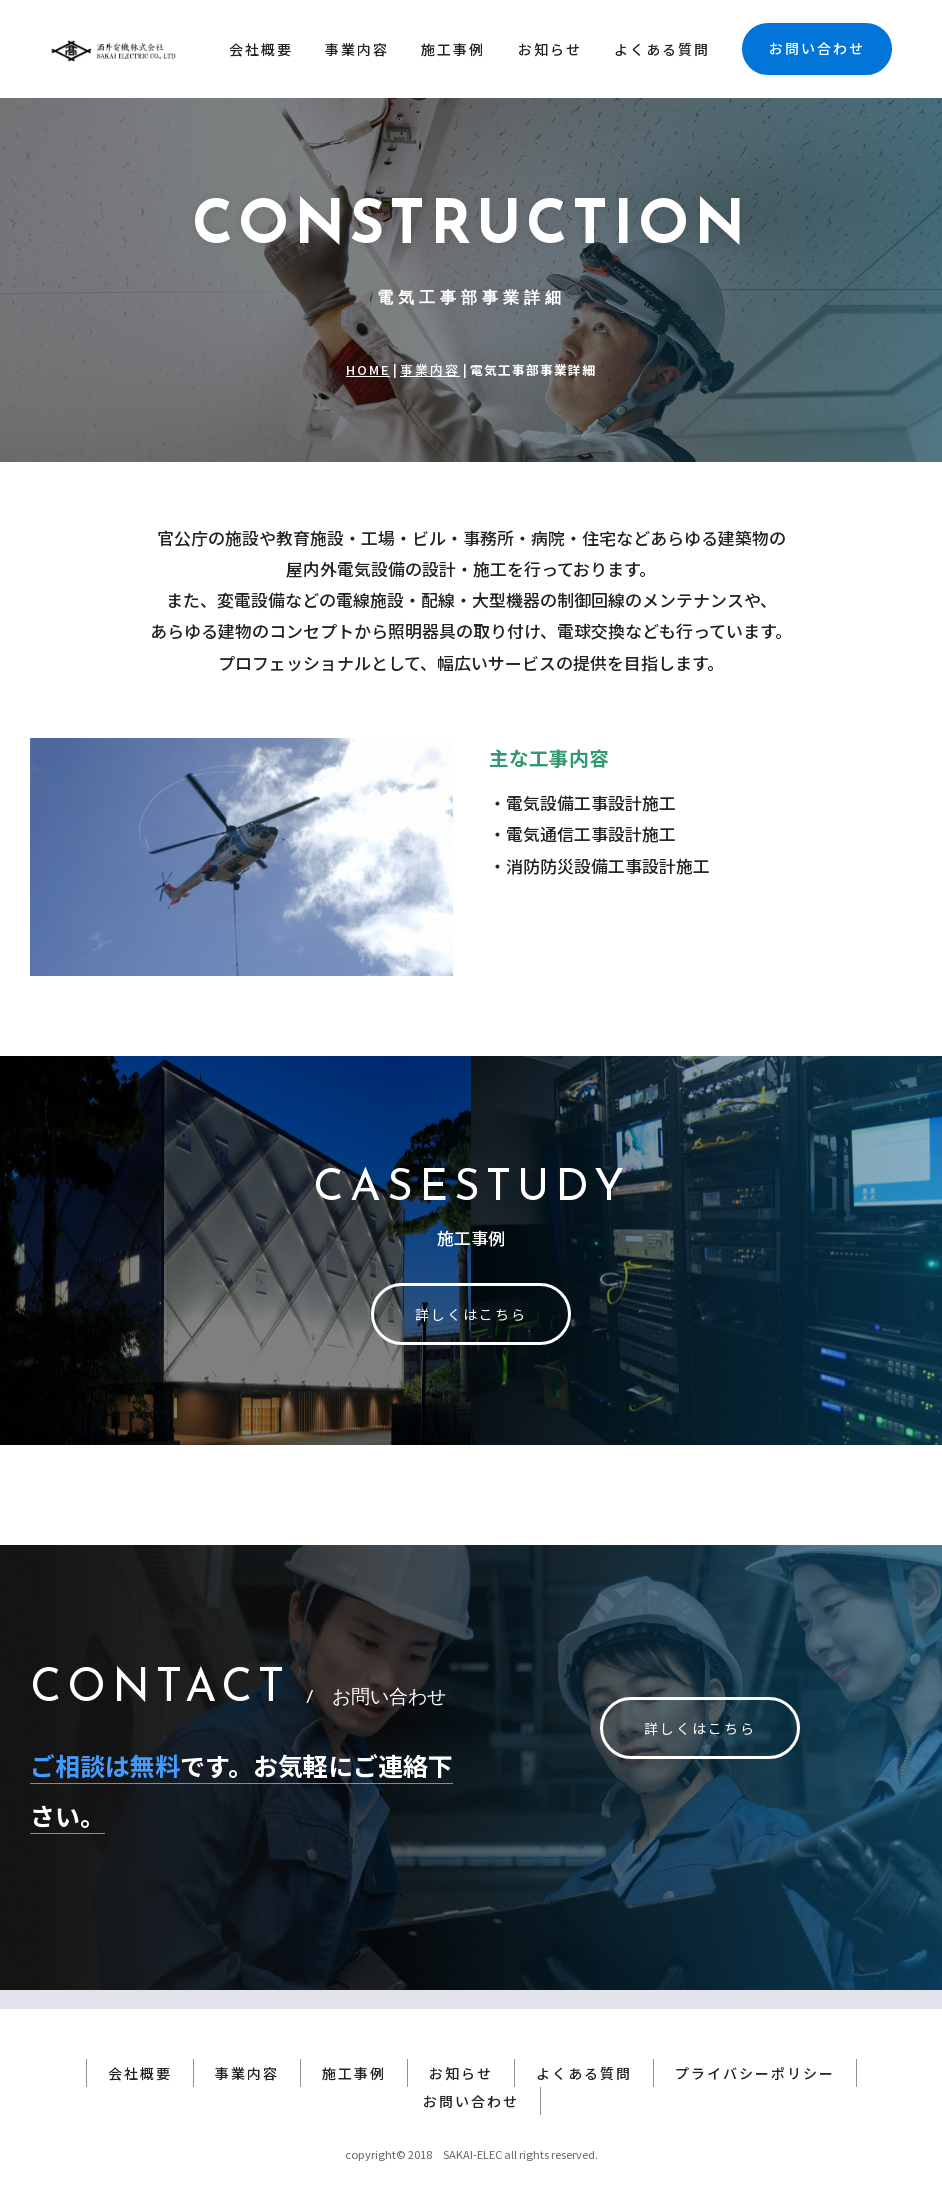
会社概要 (261, 49)
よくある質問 (662, 49)
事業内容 (357, 49)
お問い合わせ (817, 48)
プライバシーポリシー (755, 2054)
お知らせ (550, 49)
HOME (368, 369)
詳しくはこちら (471, 1314)
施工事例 (453, 49)
